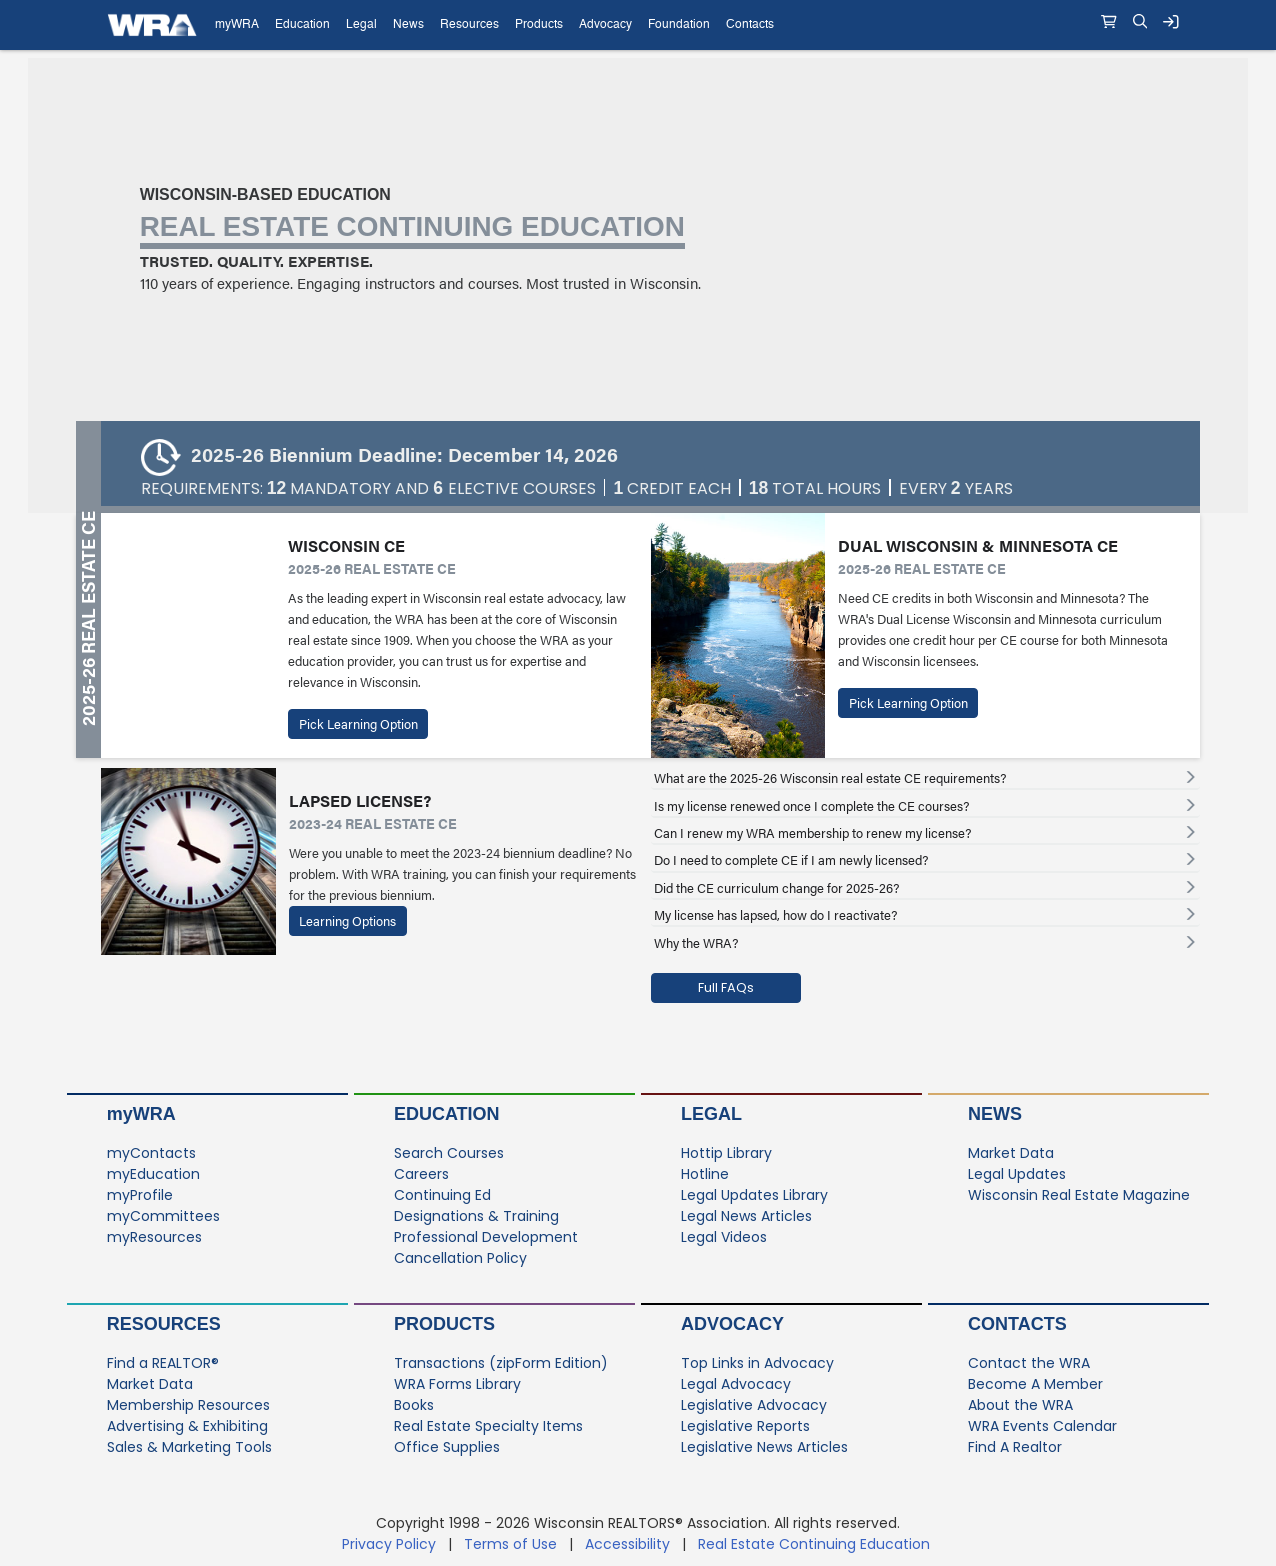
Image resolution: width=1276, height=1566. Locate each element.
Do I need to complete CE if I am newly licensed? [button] (791, 860)
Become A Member (1035, 1384)
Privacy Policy (389, 1544)
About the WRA (1020, 1405)
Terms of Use (510, 1544)
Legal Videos (724, 1237)
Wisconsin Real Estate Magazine (1079, 1195)
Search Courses (449, 1153)
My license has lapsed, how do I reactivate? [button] (775, 915)
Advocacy (732, 1324)
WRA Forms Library (457, 1384)
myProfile (140, 1195)
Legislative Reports (745, 1426)
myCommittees (163, 1216)
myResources (154, 1237)
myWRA (141, 1114)
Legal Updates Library (754, 1195)
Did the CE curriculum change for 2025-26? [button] (776, 888)
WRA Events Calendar (1042, 1426)
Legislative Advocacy (754, 1405)
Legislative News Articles (764, 1447)
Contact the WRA (1029, 1363)
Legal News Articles (746, 1216)
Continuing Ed (442, 1195)
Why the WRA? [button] (696, 943)
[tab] (925, 778)
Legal (711, 1114)
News (995, 1114)
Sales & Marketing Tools (189, 1447)
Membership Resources (188, 1405)
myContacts (151, 1153)
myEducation (153, 1174)
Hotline (705, 1174)
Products (444, 1324)
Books (414, 1405)
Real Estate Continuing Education (816, 1544)
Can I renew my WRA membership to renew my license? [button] (812, 833)
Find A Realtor (1015, 1447)
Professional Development (486, 1237)
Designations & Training (476, 1216)
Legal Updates (1017, 1174)
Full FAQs (726, 987)
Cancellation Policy (460, 1258)
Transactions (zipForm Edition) (501, 1363)
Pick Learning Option (358, 724)
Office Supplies (447, 1447)
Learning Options (347, 921)
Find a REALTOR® (163, 1363)
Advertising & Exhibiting (187, 1426)
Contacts (1017, 1324)
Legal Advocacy (736, 1384)
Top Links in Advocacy (757, 1363)
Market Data (1011, 1153)
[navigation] (638, 25)
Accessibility (627, 1544)
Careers (421, 1174)
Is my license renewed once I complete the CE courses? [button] (811, 806)
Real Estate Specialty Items (488, 1426)
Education (447, 1114)
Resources (164, 1324)
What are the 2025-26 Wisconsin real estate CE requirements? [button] (830, 778)
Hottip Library (726, 1153)
